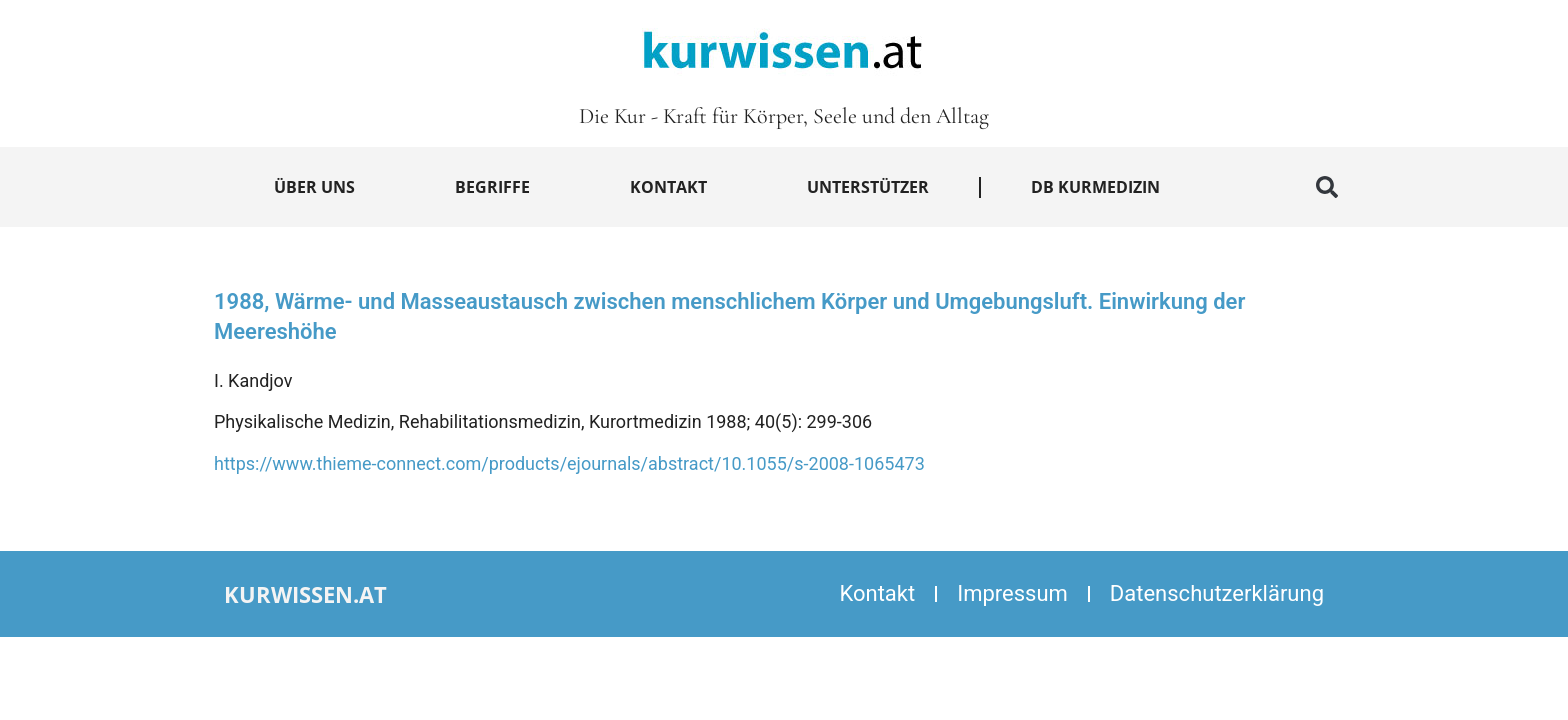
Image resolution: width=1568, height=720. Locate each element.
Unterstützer (868, 187)
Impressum (1012, 593)
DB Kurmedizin (1095, 187)
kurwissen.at (305, 594)
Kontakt (668, 187)
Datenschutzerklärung (1217, 593)
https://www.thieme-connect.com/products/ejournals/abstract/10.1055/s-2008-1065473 (569, 463)
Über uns (314, 187)
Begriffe (492, 187)
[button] (1327, 187)
